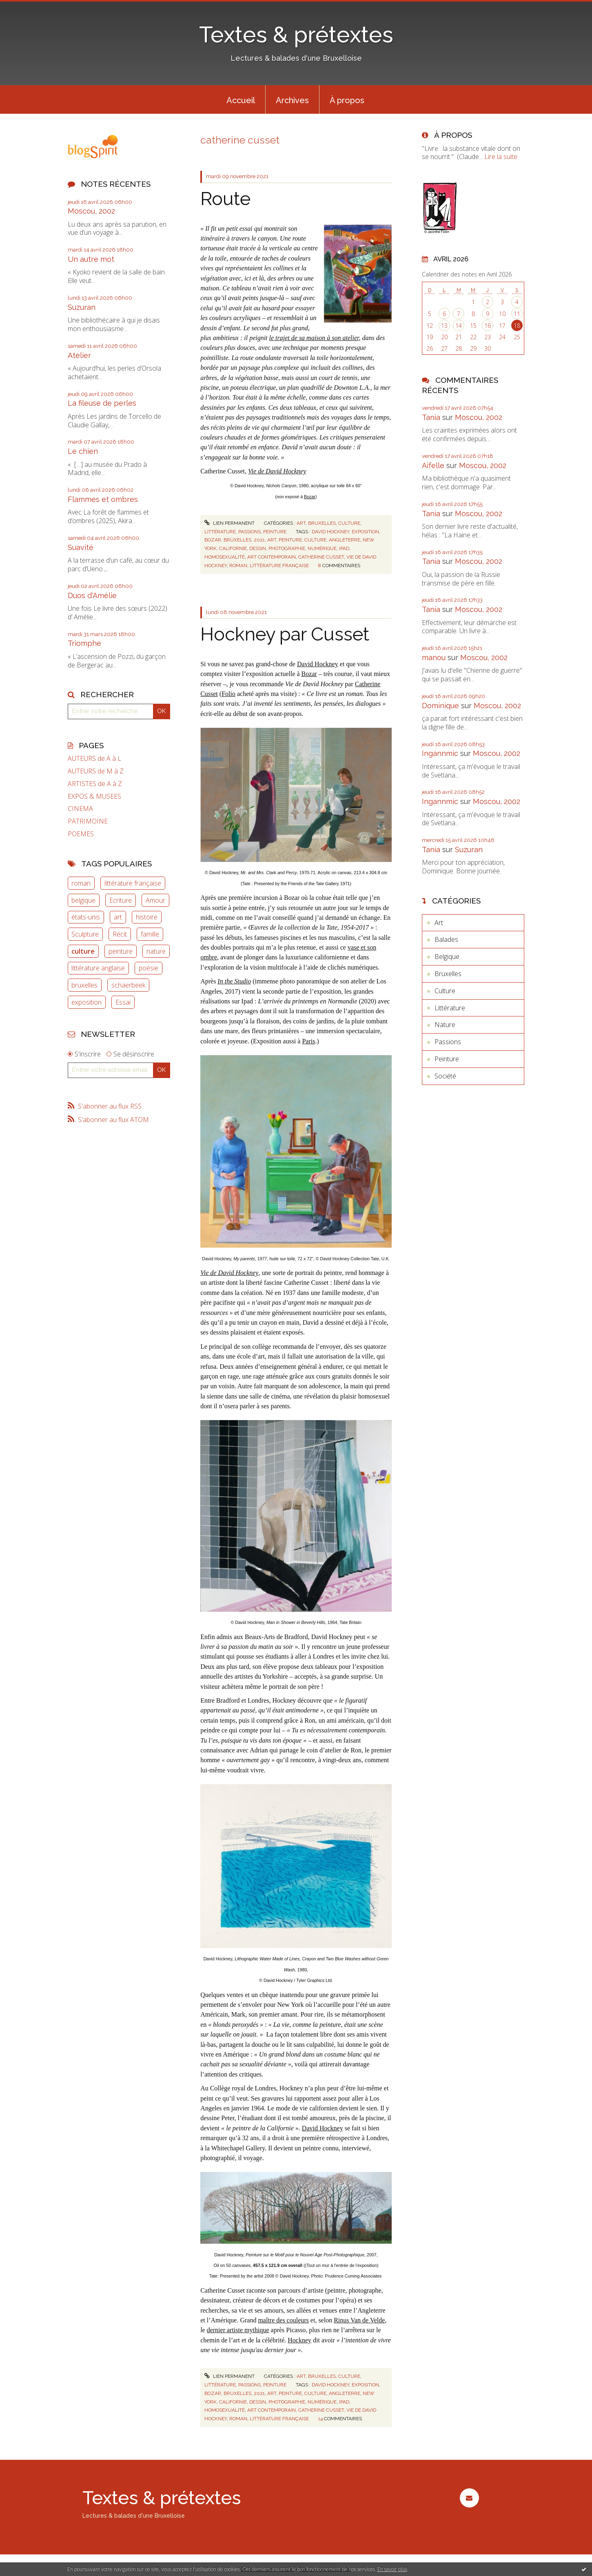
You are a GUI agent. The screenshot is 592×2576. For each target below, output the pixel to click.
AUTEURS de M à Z (96, 771)
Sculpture (85, 934)
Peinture (274, 532)
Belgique (447, 956)
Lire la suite (500, 156)
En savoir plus (392, 2569)
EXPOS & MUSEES (94, 796)
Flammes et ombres (103, 499)
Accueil (240, 100)
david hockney (330, 532)
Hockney (299, 2340)
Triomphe (84, 643)
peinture (121, 951)
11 (517, 314)
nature (156, 951)
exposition (86, 1002)
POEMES (81, 834)
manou (434, 657)
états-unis (85, 916)
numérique (322, 548)
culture (83, 951)
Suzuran (81, 307)
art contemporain (271, 557)
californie (233, 548)
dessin (257, 548)
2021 (259, 540)
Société (445, 1075)
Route (225, 199)
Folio (228, 693)
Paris (308, 1041)
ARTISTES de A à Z (95, 784)
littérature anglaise (98, 967)
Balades (446, 939)
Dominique (440, 705)
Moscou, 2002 (91, 211)
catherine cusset (321, 557)
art (118, 916)
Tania (431, 417)
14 (458, 325)
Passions (249, 532)
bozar (212, 540)
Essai (123, 1002)
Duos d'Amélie (92, 595)
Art (301, 523)
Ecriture (120, 900)
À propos (347, 100)
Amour (155, 900)
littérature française (132, 883)
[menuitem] (240, 99)
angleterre (344, 540)
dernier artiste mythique (238, 2329)
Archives (292, 100)
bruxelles (84, 985)
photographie (286, 548)
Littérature (220, 532)
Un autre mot (91, 259)
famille (150, 934)
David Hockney (317, 664)
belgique (83, 900)
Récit (120, 934)
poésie (148, 967)
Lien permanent (229, 523)
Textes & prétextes (296, 34)
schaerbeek (128, 985)
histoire (146, 916)
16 (487, 325)
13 (444, 325)
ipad (344, 548)
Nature (445, 1024)
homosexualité (224, 557)
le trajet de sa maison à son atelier (314, 337)
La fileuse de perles (102, 403)
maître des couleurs (283, 2320)
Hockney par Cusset (284, 634)
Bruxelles (322, 523)
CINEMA (80, 808)
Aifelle (433, 465)
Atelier (79, 355)
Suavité (80, 547)
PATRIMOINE (88, 821)
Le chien (83, 451)
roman (81, 883)
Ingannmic (440, 753)
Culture (349, 523)
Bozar (309, 496)
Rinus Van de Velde (359, 2320)
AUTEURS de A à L (94, 758)
